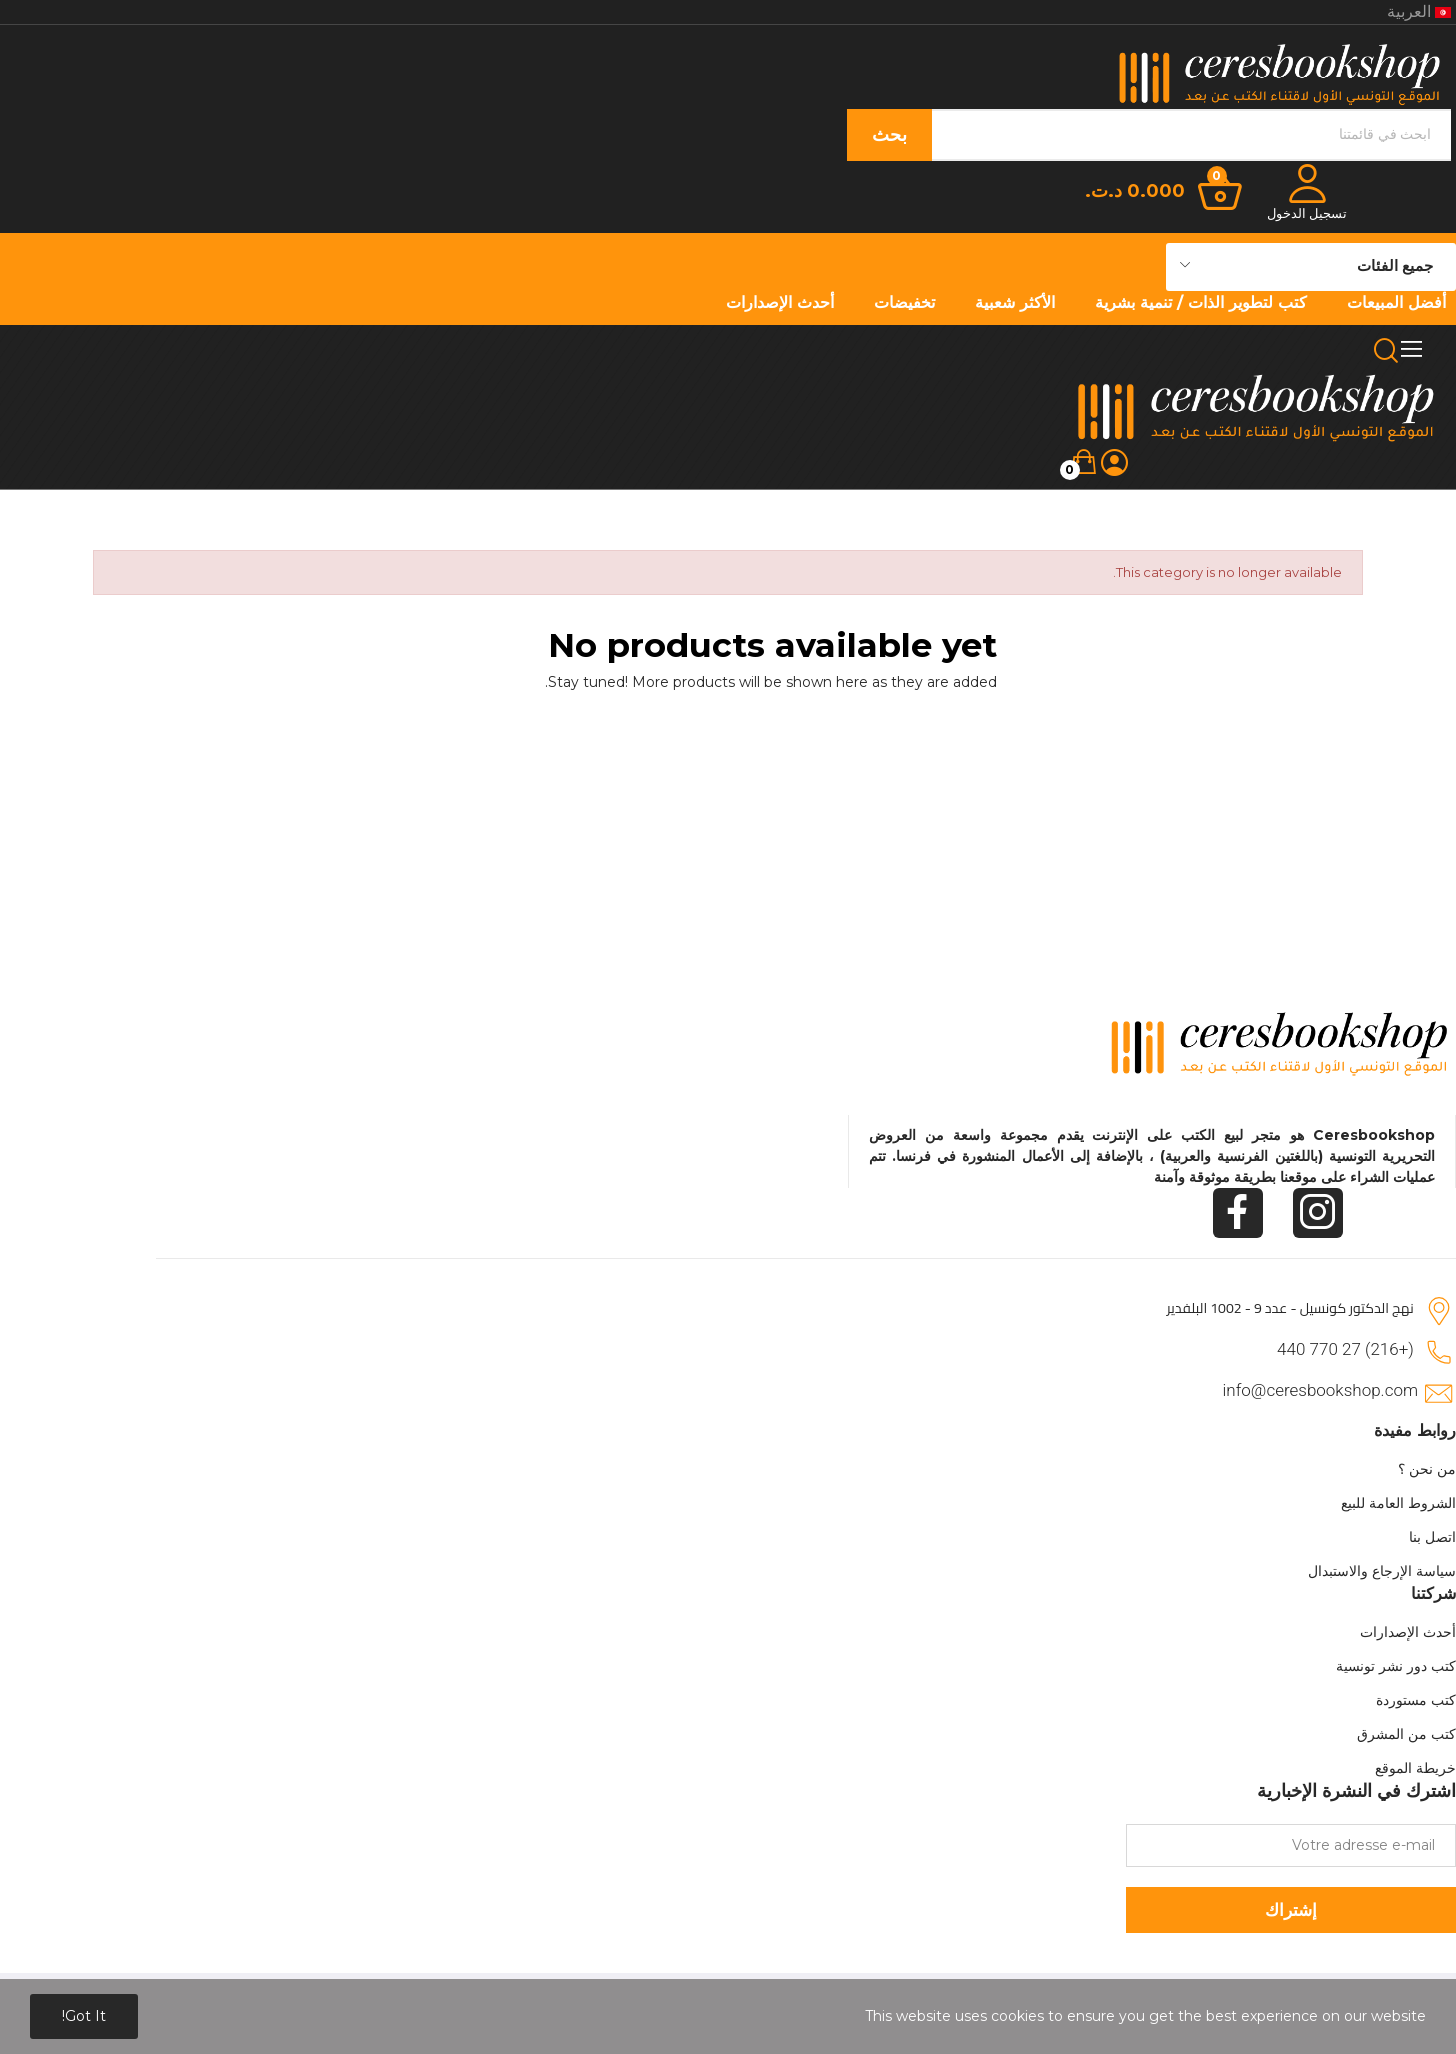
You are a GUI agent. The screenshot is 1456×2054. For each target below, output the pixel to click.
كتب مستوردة (1416, 1700)
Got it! (84, 2016)
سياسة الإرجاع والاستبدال (1382, 1571)
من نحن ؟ (1427, 1469)
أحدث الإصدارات (1408, 1632)
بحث (889, 135)
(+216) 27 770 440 (1345, 1349)
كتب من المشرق (1406, 1734)
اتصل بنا (1432, 1537)
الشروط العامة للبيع (1398, 1503)
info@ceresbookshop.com (1320, 1390)
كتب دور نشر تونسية (1396, 1666)
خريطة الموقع (1415, 1768)
